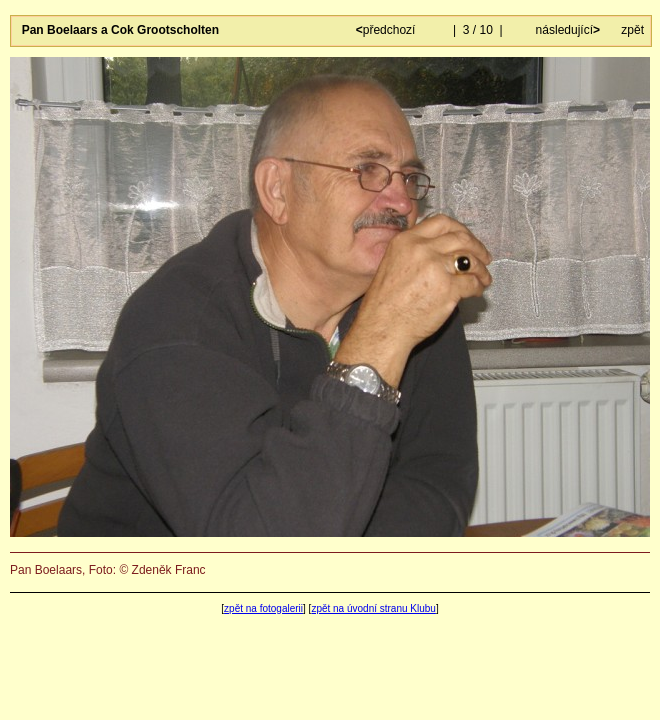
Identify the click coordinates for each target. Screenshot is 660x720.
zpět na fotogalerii (263, 608)
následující (566, 30)
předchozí (387, 30)
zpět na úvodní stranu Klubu (373, 608)
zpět (632, 30)
